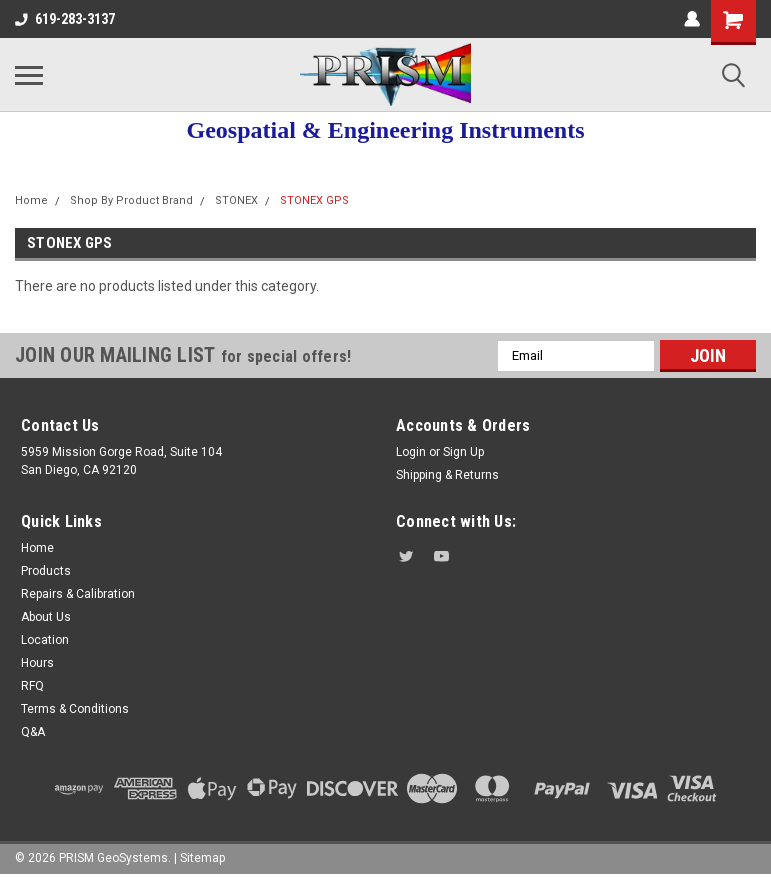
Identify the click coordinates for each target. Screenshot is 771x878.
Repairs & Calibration (78, 594)
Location (45, 640)
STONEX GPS (314, 200)
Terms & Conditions (75, 709)
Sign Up (463, 452)
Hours (37, 663)
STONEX (236, 200)
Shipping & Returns (447, 475)
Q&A (33, 732)
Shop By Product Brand (131, 200)
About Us (46, 617)
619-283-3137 (65, 19)
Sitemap (202, 858)
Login (411, 452)
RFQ (32, 686)
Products (46, 571)
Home (31, 200)
